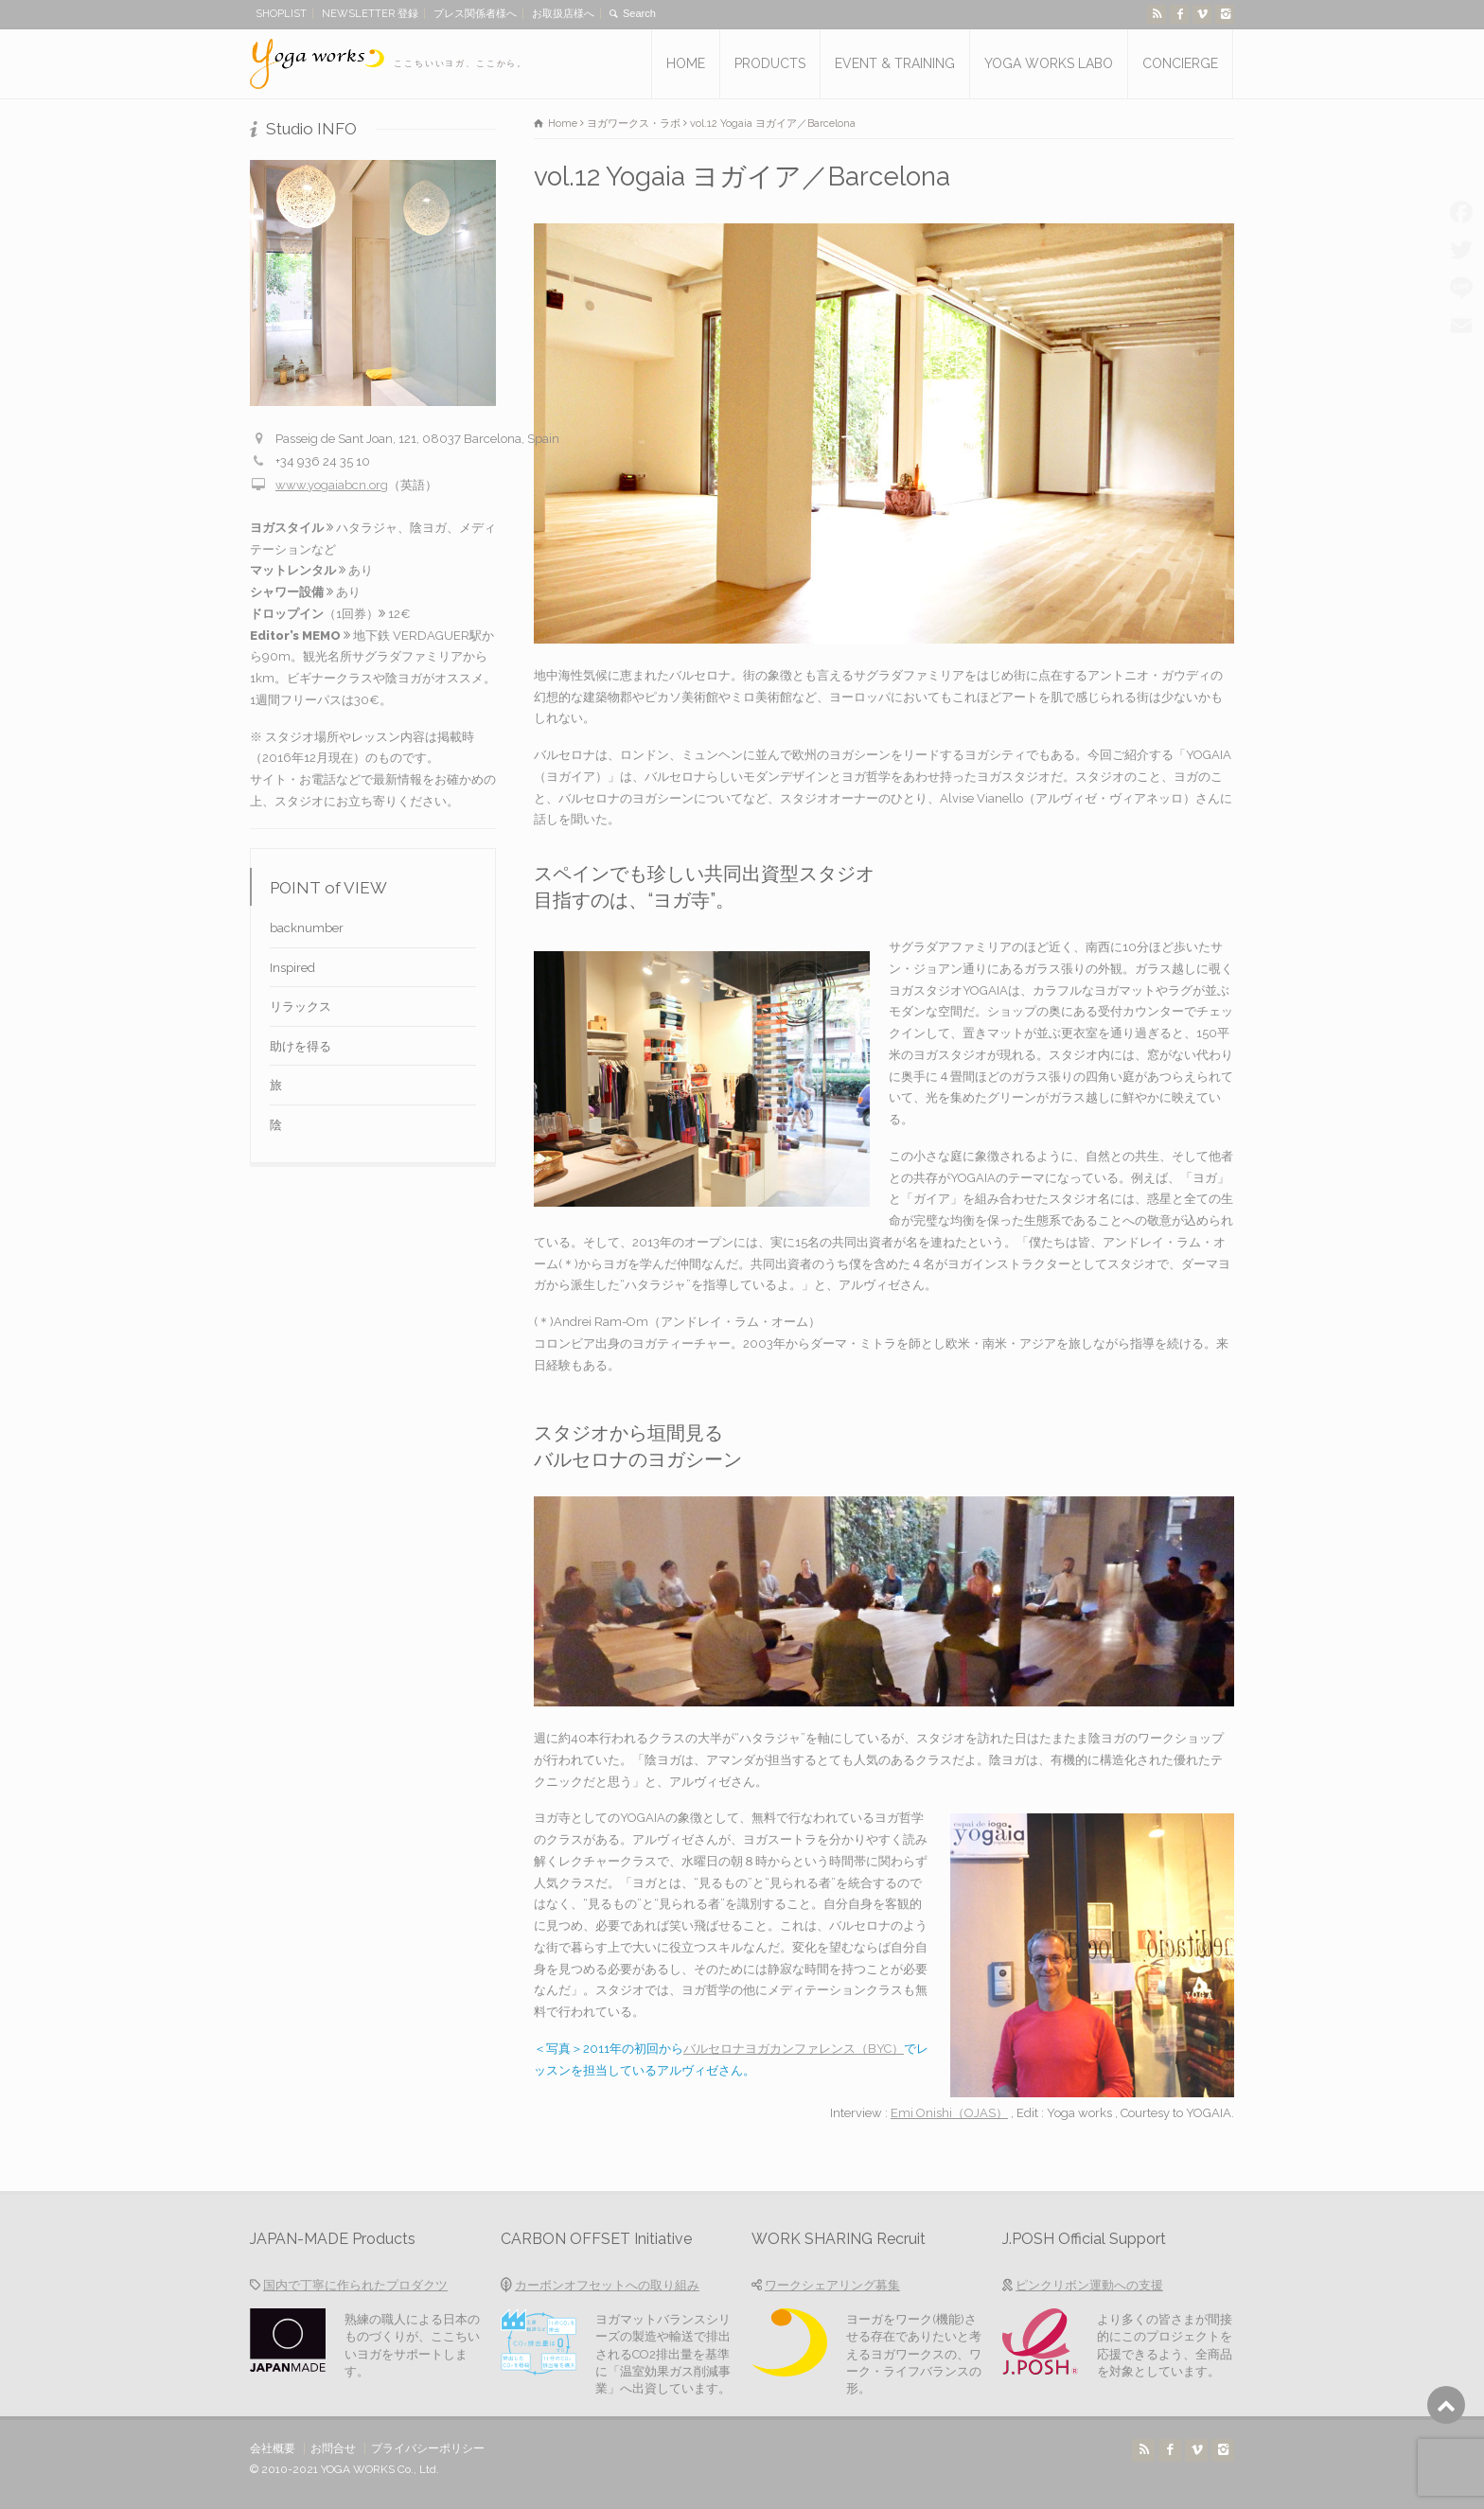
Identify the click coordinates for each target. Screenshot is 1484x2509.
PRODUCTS (769, 63)
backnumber (307, 928)
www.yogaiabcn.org (331, 485)
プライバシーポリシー (428, 2448)
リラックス (300, 1006)
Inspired (292, 968)
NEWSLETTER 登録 (370, 14)
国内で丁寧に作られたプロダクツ (355, 2285)
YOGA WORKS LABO (1048, 63)
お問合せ (333, 2448)
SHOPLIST (281, 14)
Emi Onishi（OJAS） (949, 2113)
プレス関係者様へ (475, 14)
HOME (685, 63)
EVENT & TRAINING (895, 63)
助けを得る (300, 1046)
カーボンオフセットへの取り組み (607, 2285)
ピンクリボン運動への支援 (1089, 2285)
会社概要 (272, 2448)
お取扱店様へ (563, 14)
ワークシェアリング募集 (832, 2285)
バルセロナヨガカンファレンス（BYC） (793, 2048)
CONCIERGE (1180, 63)
